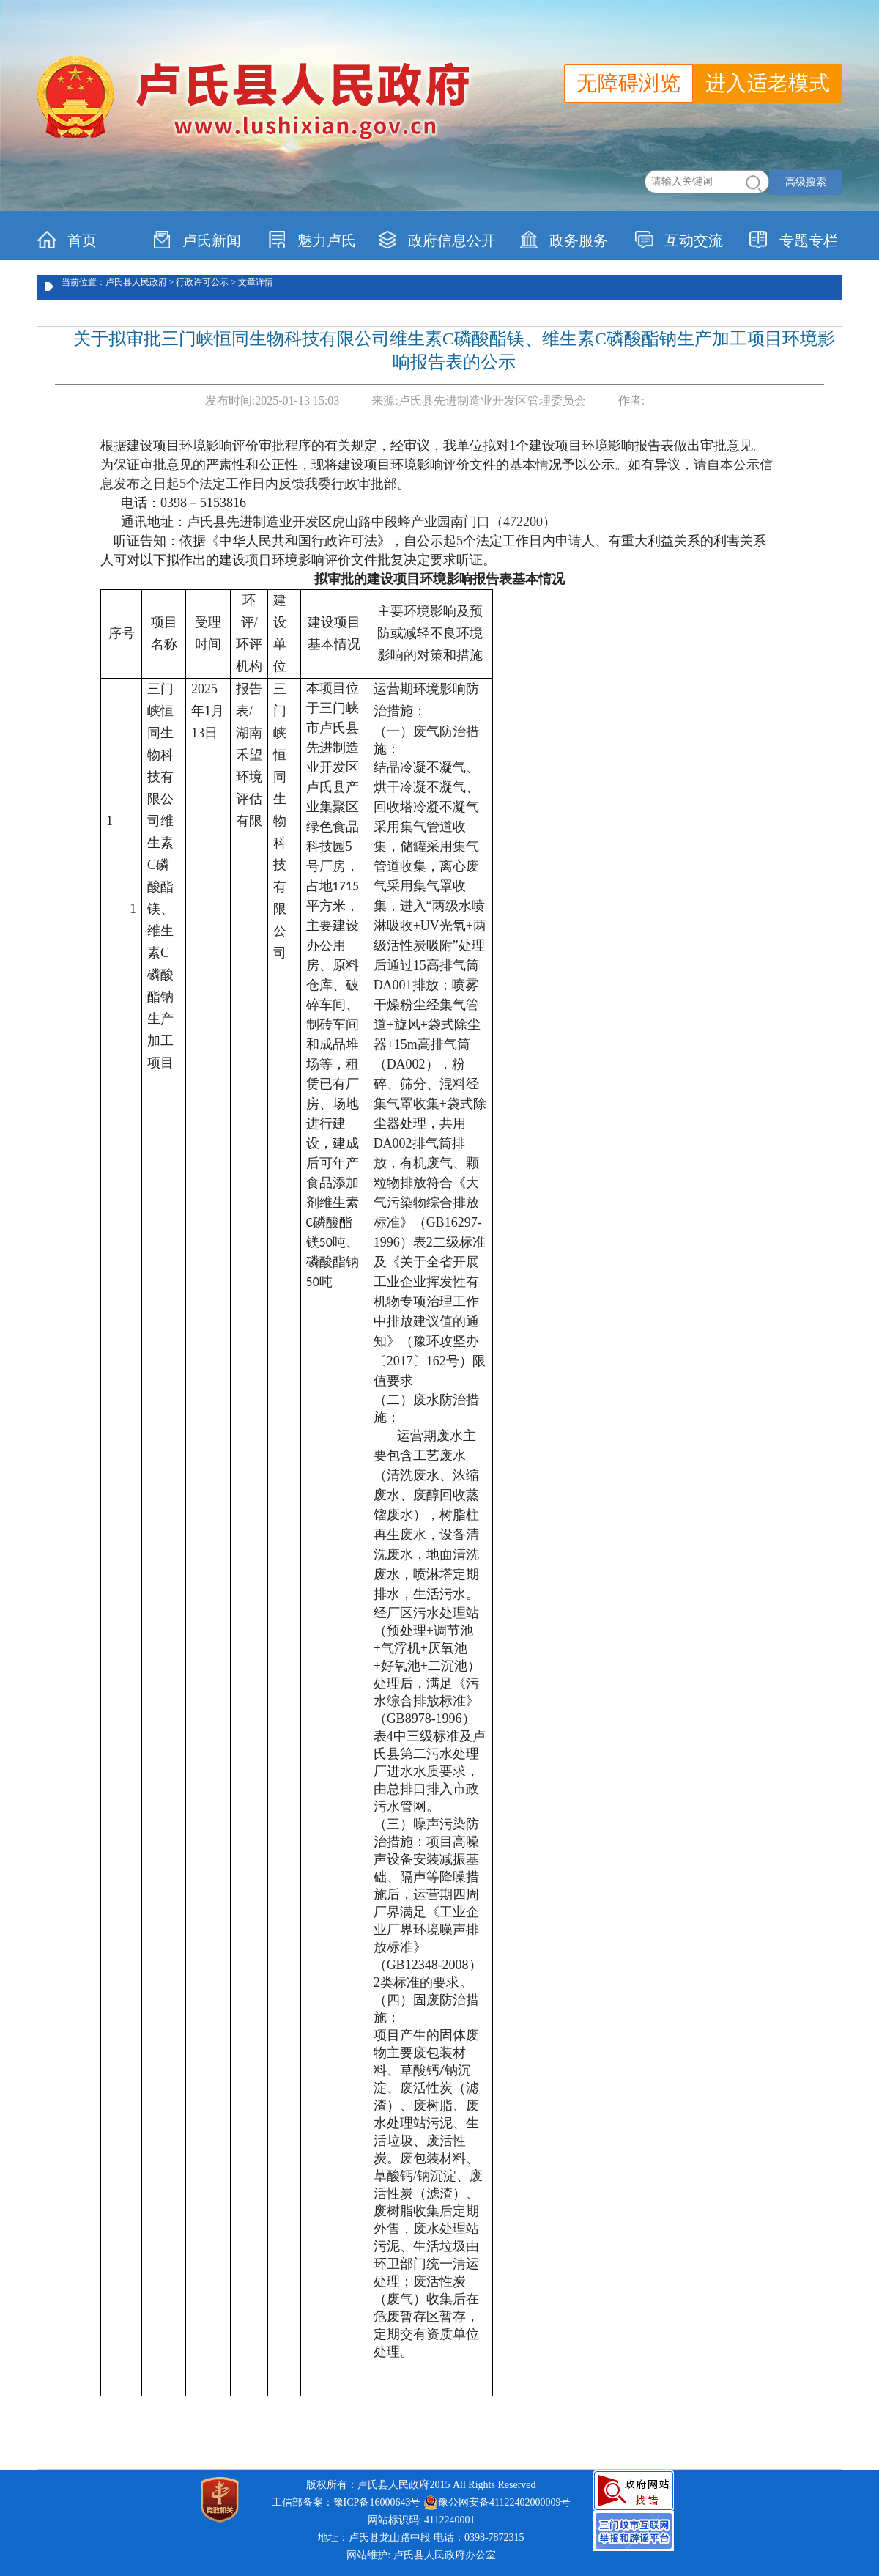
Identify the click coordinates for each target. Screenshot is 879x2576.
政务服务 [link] (563, 239)
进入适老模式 (767, 83)
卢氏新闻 (196, 239)
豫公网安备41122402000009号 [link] (497, 2502)
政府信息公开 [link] (437, 239)
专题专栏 (793, 239)
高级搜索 (805, 182)
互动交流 (678, 239)
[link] (633, 2489)
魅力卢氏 (311, 239)
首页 (67, 239)
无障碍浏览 (628, 83)
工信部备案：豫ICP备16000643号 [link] (346, 2502)
